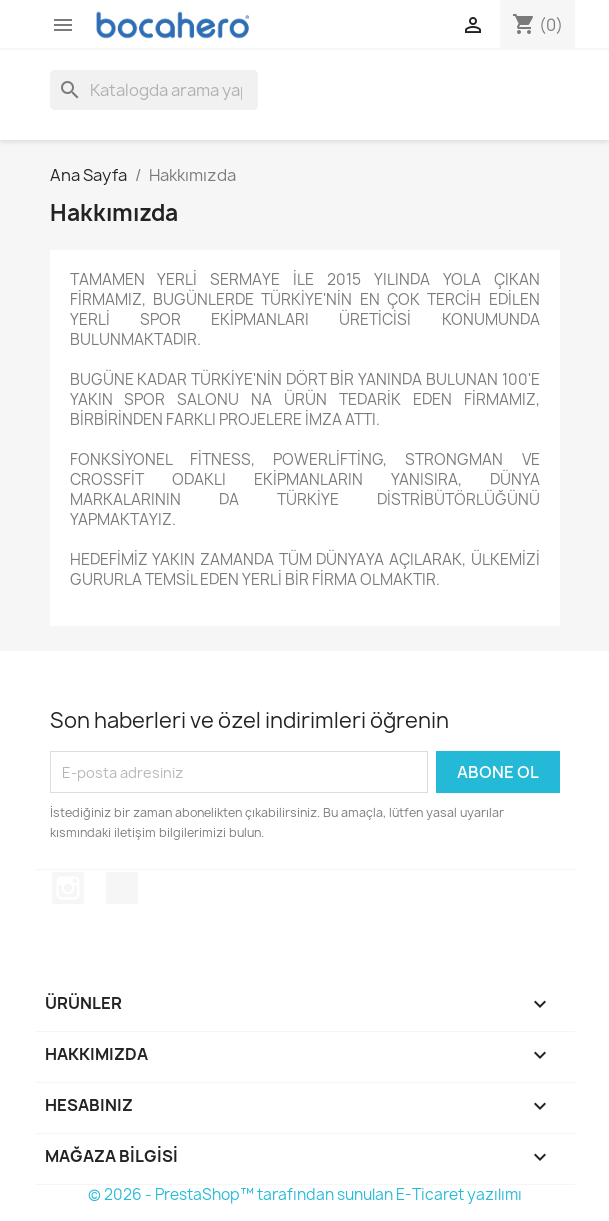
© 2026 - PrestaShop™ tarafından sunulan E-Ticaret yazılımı (305, 1194)
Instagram (68, 888)
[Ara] (154, 90)
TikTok (122, 888)
